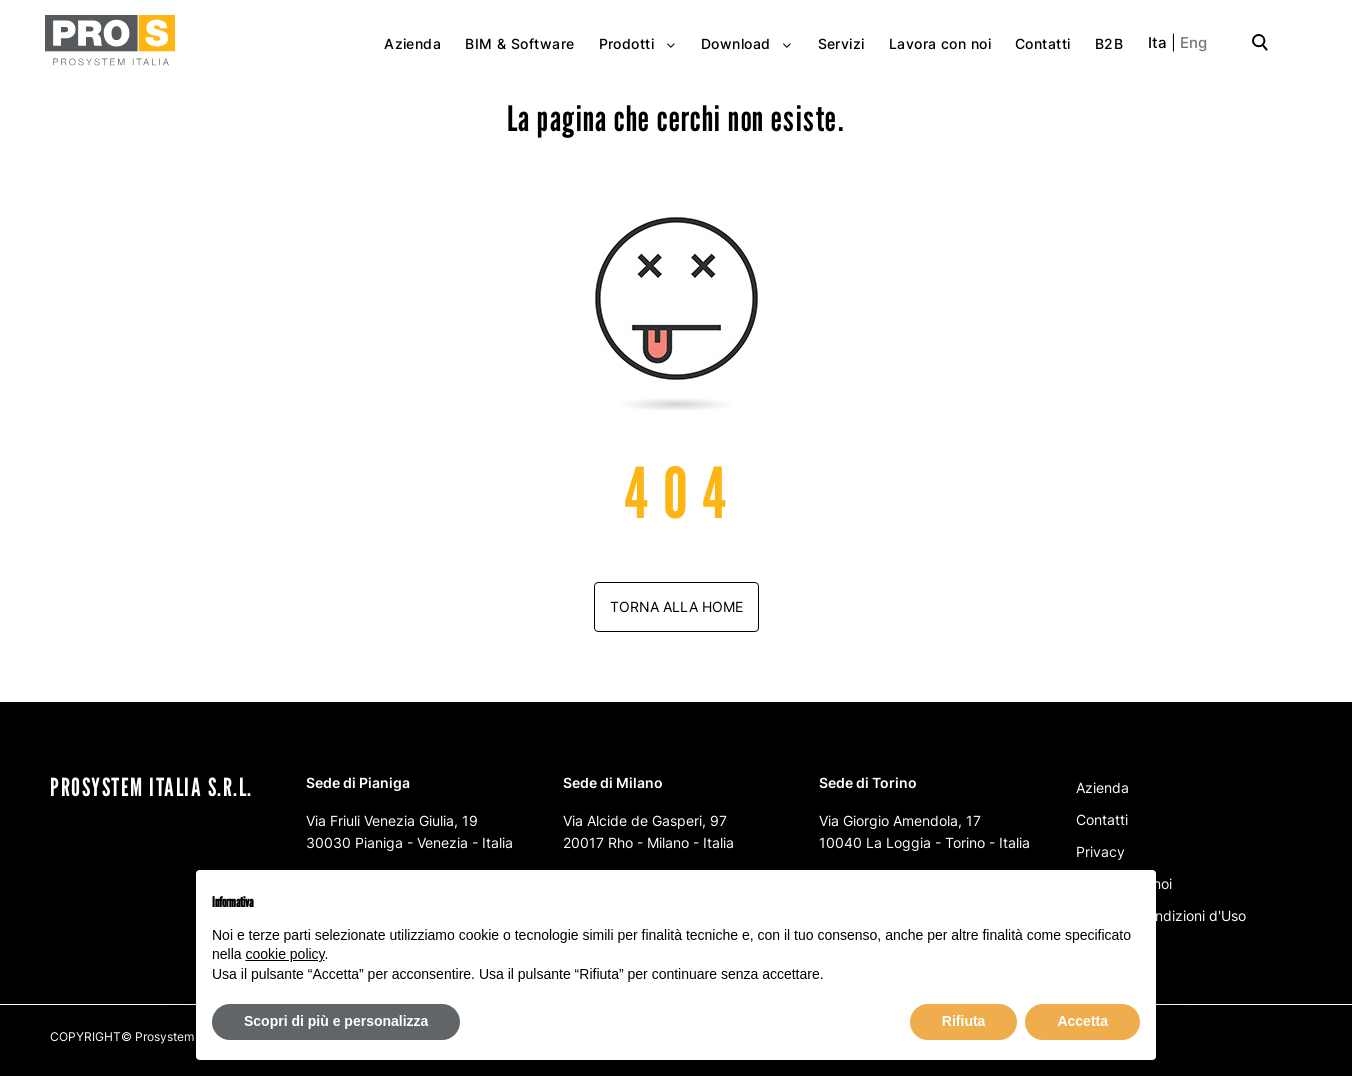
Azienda (1102, 787)
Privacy (1100, 851)
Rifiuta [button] (964, 1021)
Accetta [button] (1082, 1021)
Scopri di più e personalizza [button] (336, 1021)
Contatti (1102, 819)
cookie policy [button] (284, 954)
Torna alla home (676, 606)
